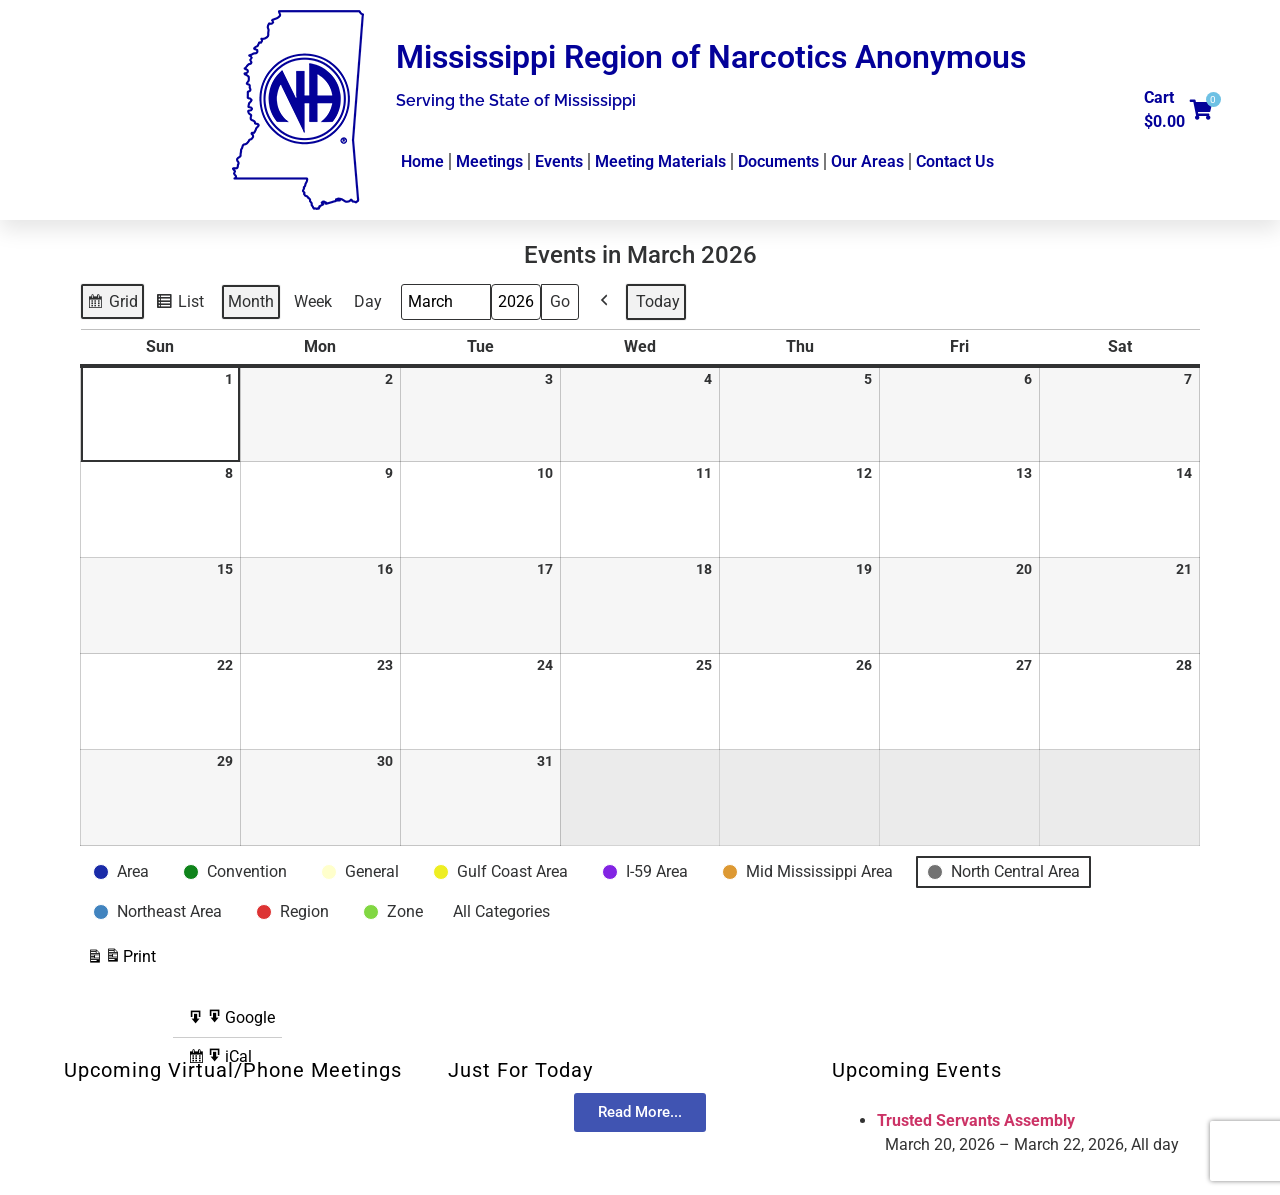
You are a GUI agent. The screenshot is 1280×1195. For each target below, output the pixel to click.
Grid (113, 304)
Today (658, 301)
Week (313, 301)
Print (121, 959)
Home (422, 161)
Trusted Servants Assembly (976, 1120)
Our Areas (867, 161)
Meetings (489, 161)
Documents (778, 161)
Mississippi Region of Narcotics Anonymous (711, 57)
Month (251, 301)
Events (559, 161)
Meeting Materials (660, 161)
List (182, 304)
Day (368, 301)
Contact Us (955, 161)
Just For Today (520, 1070)
